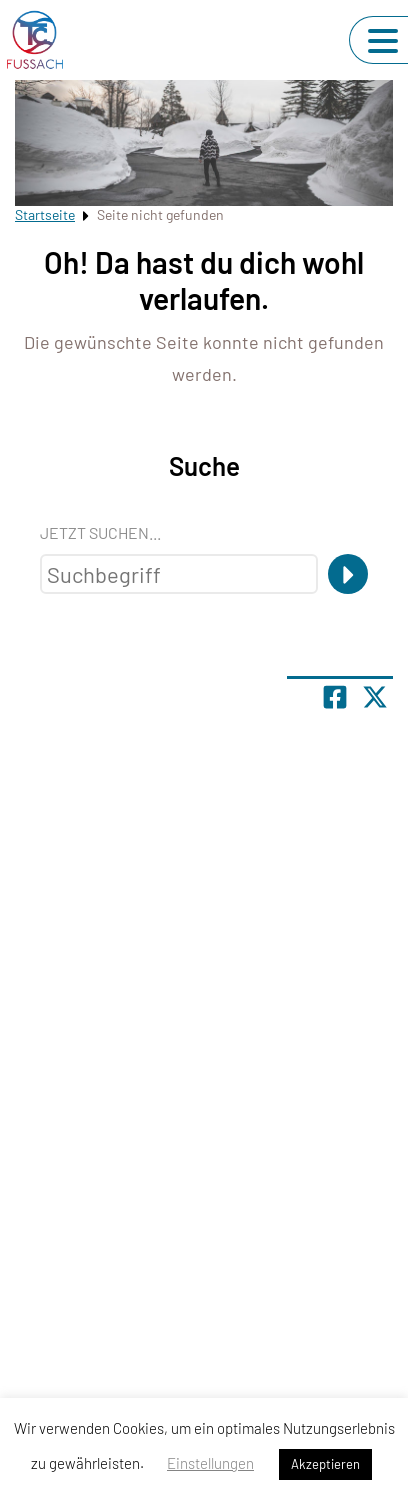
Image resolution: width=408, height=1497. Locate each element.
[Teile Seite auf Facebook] (335, 697)
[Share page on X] (375, 697)
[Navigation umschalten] (383, 41)
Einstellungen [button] (210, 1463)
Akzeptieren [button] (325, 1464)
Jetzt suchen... (100, 532)
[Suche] (348, 574)
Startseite (45, 214)
